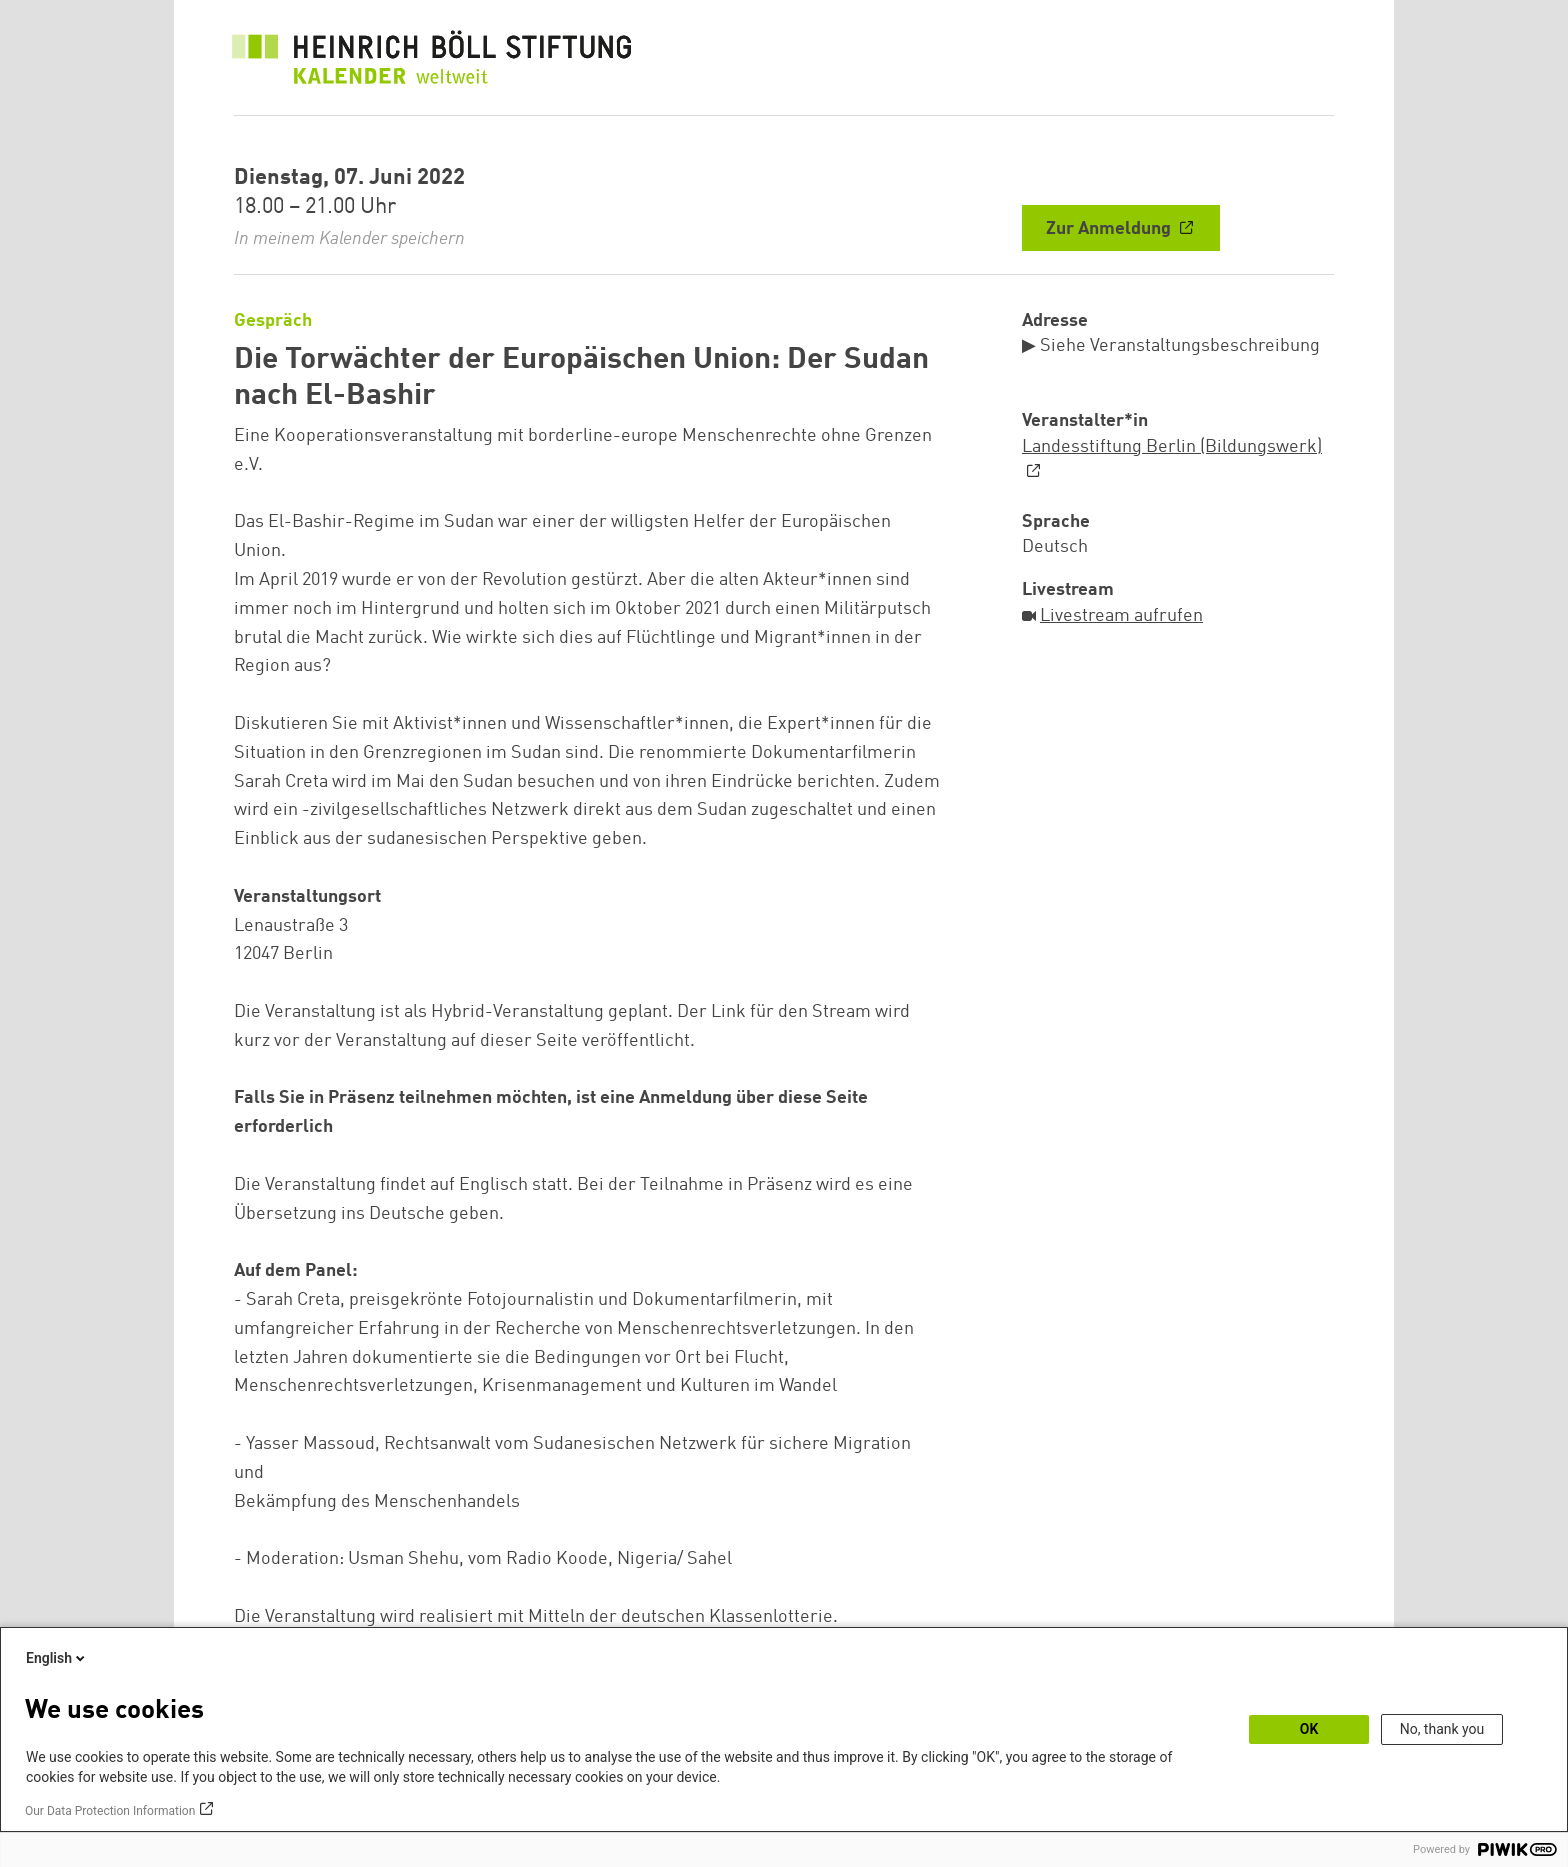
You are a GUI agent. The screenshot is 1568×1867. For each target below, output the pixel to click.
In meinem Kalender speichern (349, 239)
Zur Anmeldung (1110, 229)
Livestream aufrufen (1121, 616)
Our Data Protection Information (110, 1811)
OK (1309, 1729)
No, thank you (1442, 1729)
